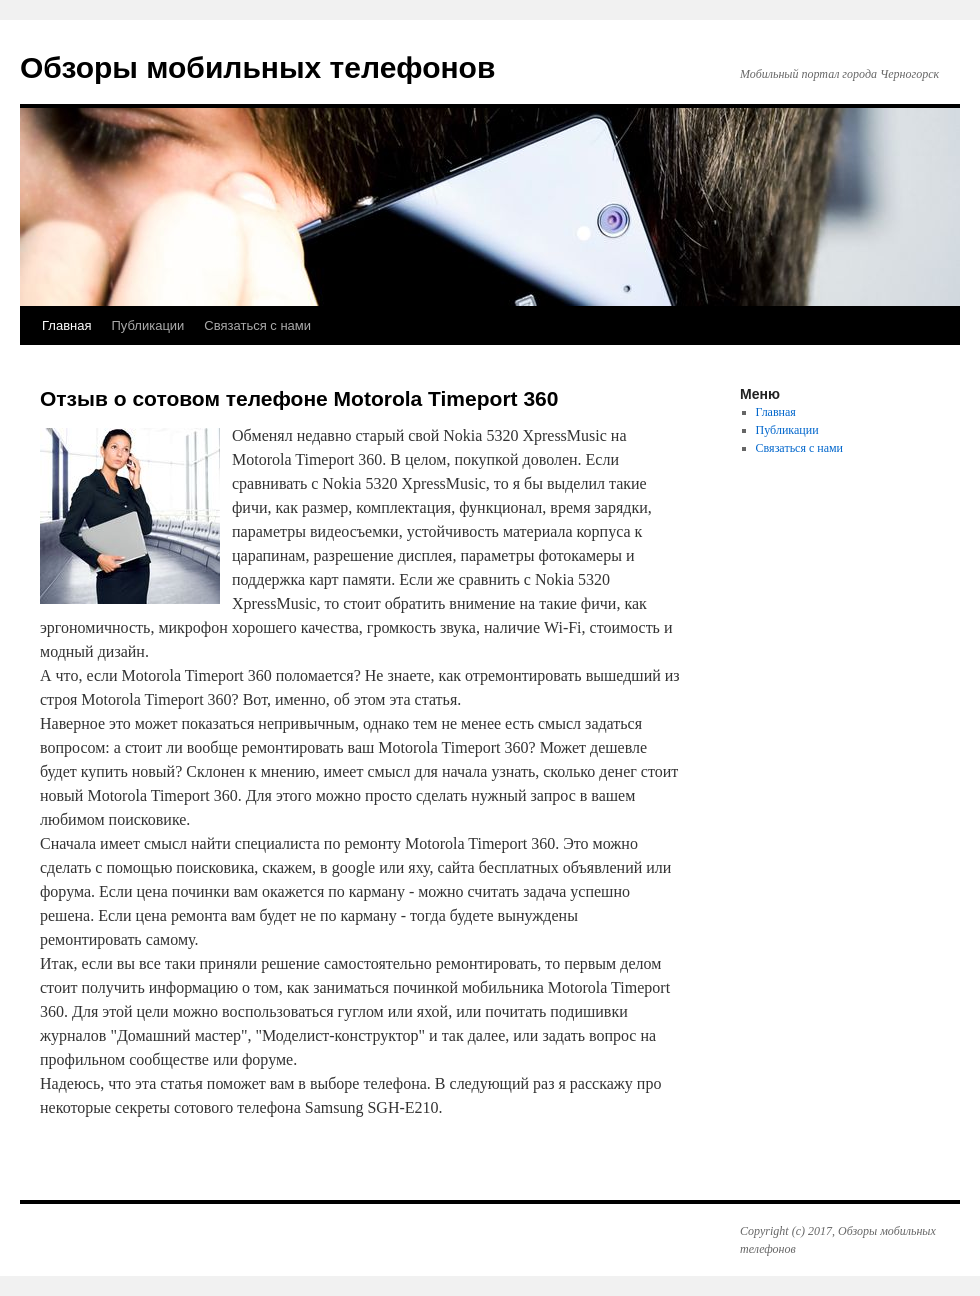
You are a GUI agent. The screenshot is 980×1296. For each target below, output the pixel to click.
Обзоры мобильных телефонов (257, 67)
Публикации (147, 325)
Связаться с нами (257, 325)
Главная (66, 325)
